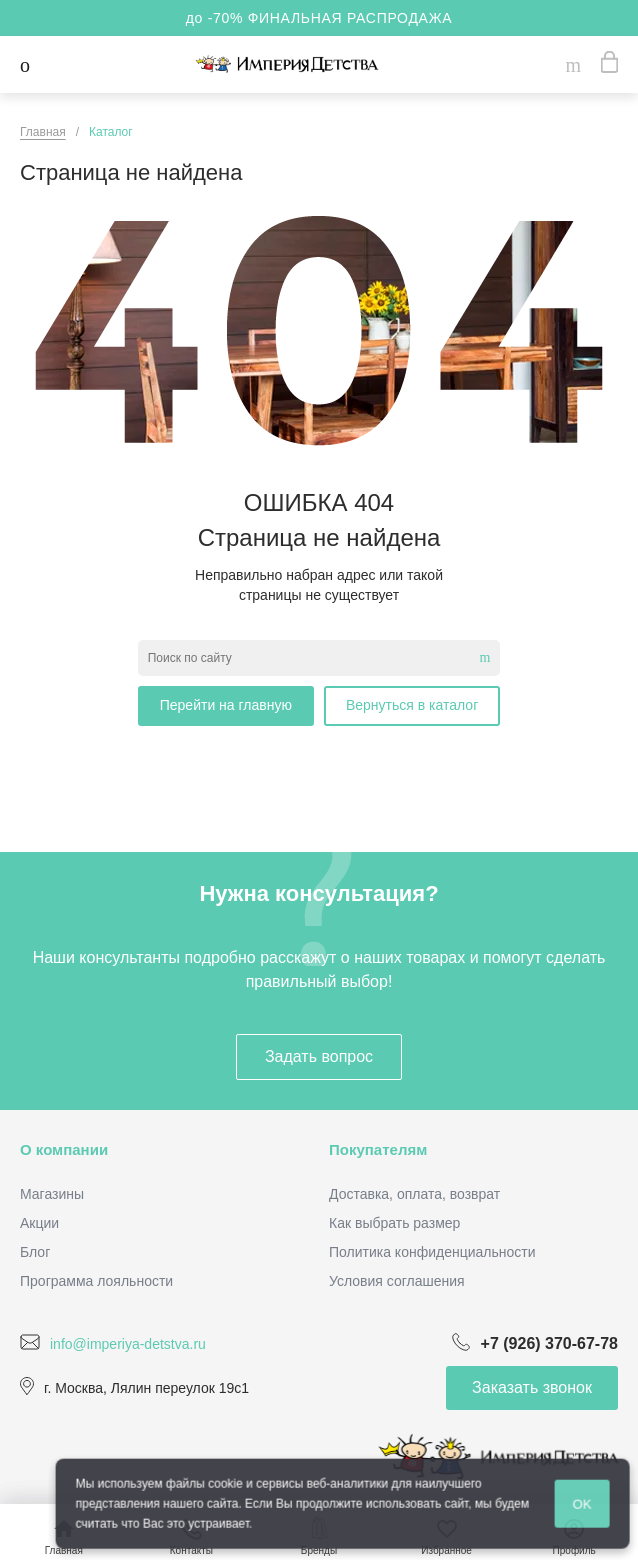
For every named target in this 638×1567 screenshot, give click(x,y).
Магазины (52, 1194)
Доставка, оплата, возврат (414, 1194)
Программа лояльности (96, 1281)
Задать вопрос (319, 1056)
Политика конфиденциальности (432, 1252)
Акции (39, 1223)
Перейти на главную (226, 705)
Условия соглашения (397, 1281)
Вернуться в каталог (412, 705)
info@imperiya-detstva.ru (128, 1343)
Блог (35, 1252)
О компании (64, 1149)
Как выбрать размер (394, 1223)
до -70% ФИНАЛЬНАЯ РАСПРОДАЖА (319, 18)
